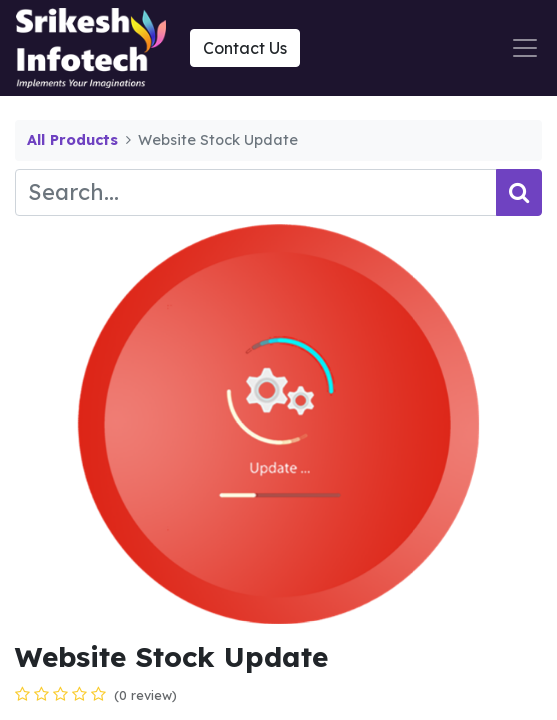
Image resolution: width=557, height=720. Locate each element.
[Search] (519, 192)
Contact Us (245, 48)
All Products (72, 140)
